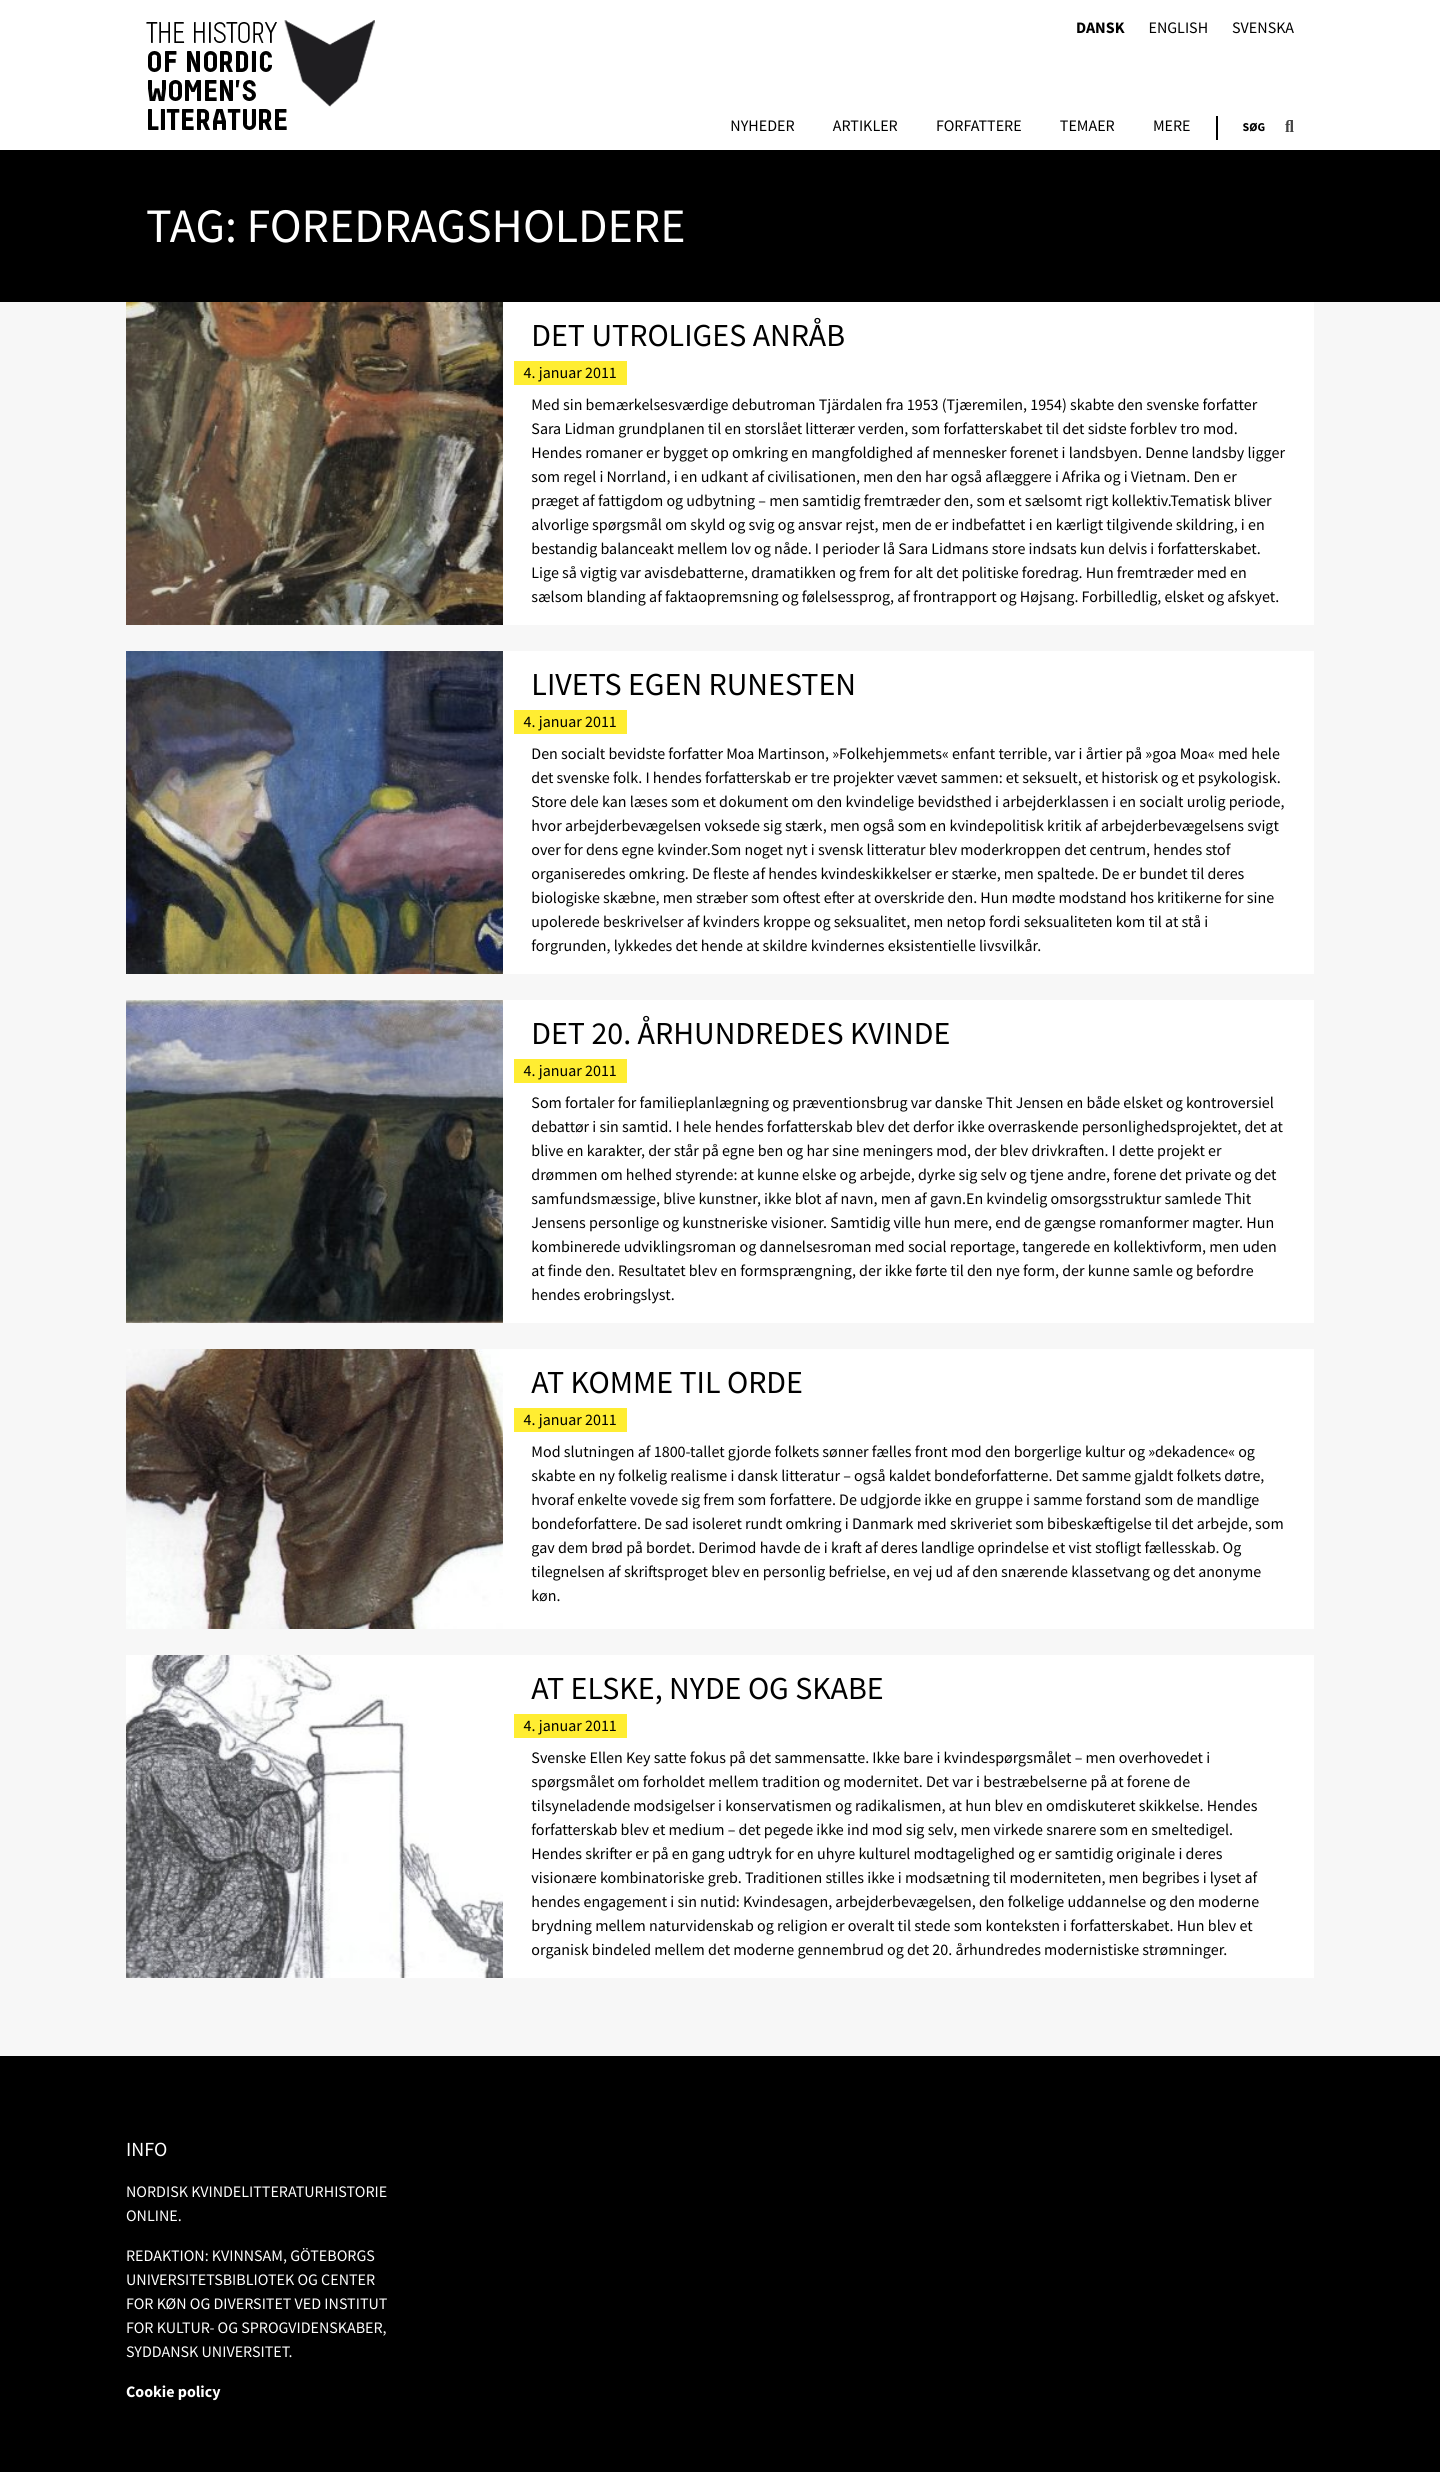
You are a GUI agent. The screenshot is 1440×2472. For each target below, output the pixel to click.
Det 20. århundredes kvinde (740, 1033)
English (1178, 28)
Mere (1172, 127)
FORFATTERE (979, 127)
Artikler (865, 127)
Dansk (1100, 28)
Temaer (1087, 127)
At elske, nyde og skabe (707, 1688)
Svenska (1263, 28)
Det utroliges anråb (688, 335)
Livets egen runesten (693, 684)
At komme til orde (667, 1382)
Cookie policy (173, 2392)
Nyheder (762, 127)
